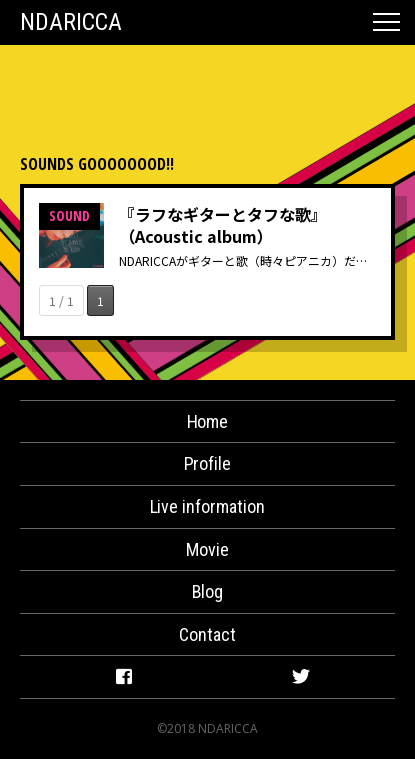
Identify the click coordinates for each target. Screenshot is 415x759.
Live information (208, 506)
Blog (208, 591)
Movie (207, 549)
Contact (207, 634)
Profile (208, 463)
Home (208, 421)
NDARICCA (71, 22)
